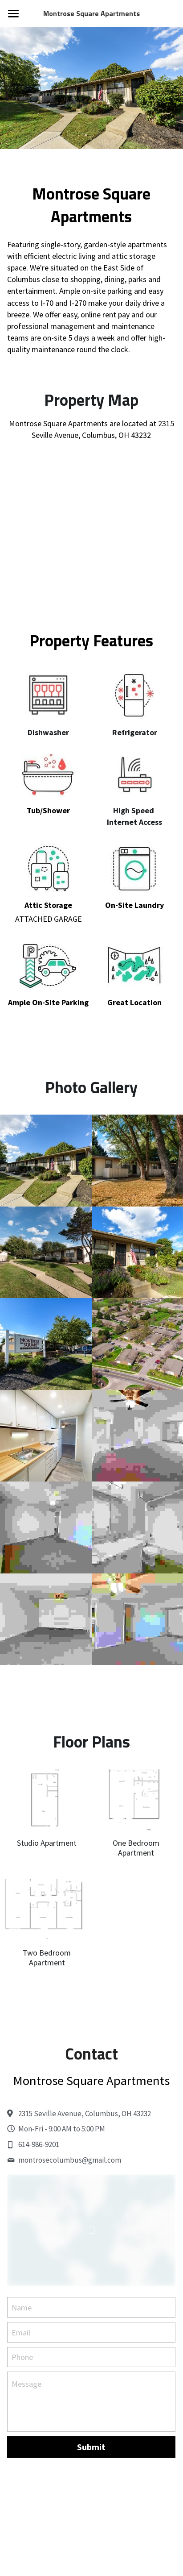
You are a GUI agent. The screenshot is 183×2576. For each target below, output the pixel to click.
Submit (91, 2457)
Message (26, 2394)
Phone (22, 2367)
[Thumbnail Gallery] (46, 1171)
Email (21, 2342)
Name (22, 2318)
